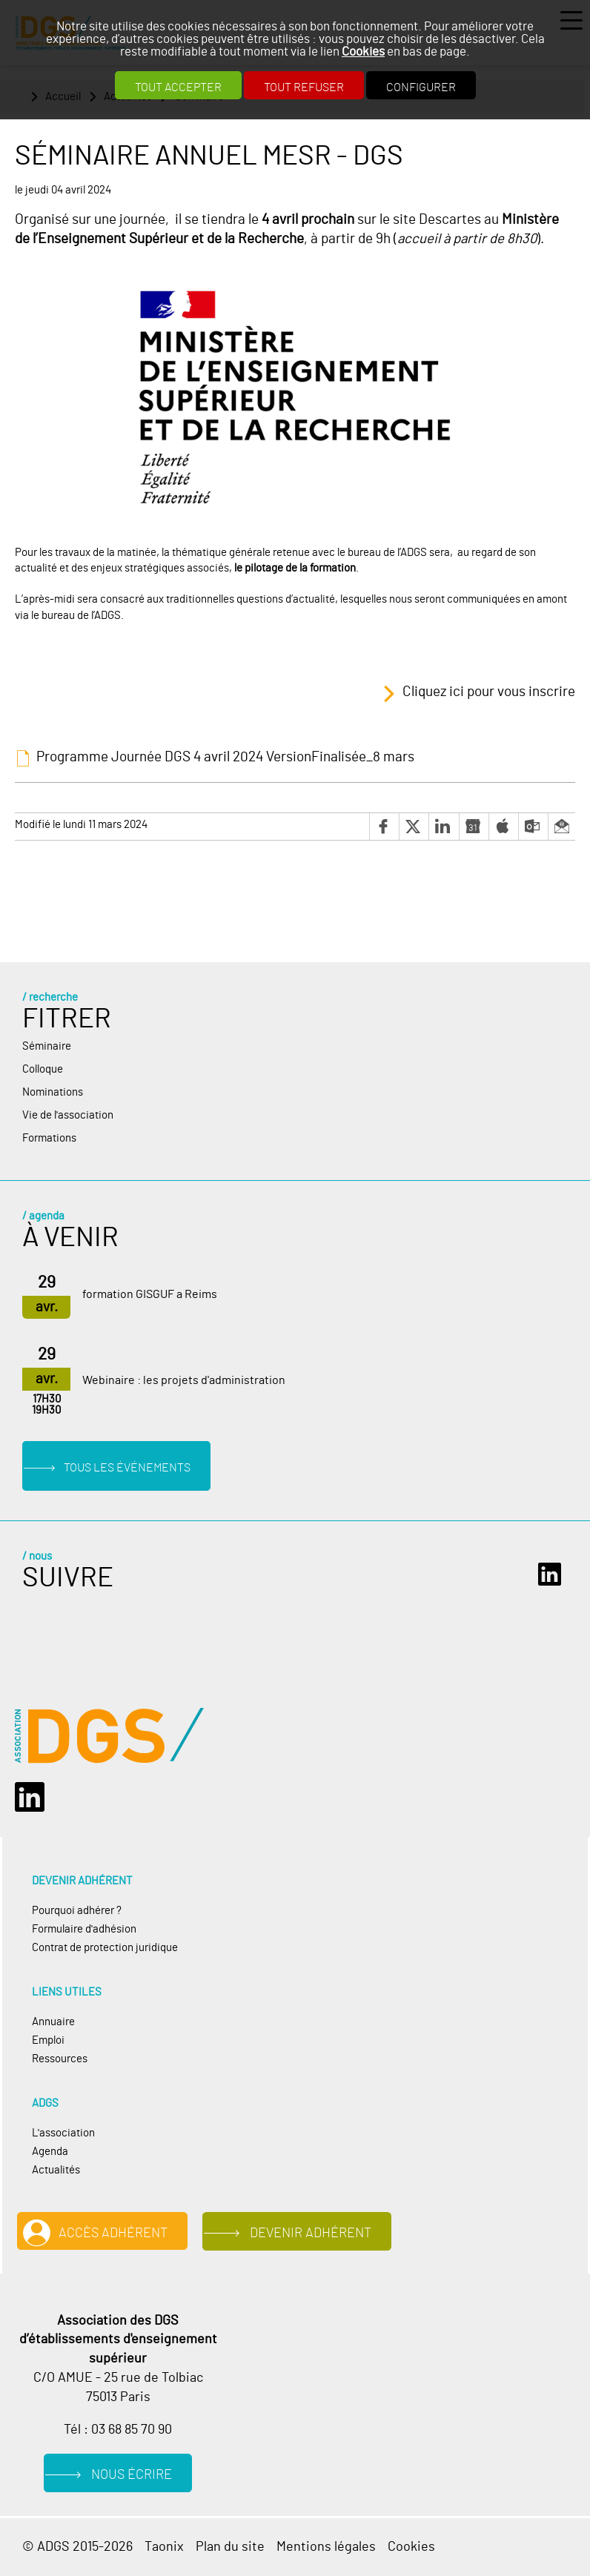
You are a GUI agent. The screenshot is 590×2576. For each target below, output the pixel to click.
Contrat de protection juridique (105, 1947)
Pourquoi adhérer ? (77, 1910)
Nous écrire (131, 2475)
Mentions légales (326, 2547)
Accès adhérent (113, 2233)
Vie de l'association (67, 1115)
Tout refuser (304, 87)
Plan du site (230, 2547)
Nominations (52, 1092)
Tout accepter (178, 87)
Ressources (59, 2059)
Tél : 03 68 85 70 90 (118, 2430)
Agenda (50, 2151)
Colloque (42, 1069)
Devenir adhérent (310, 2233)
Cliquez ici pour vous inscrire (488, 693)
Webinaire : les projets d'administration (183, 1380)
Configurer (421, 87)
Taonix (164, 2547)
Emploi (48, 2040)
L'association (63, 2133)
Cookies (363, 51)
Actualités (56, 2170)
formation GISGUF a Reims (149, 1294)
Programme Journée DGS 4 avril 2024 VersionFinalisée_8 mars (225, 757)
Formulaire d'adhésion (84, 1929)
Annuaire (53, 2021)
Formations (49, 1138)
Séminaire (46, 1046)
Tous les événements (127, 1468)
